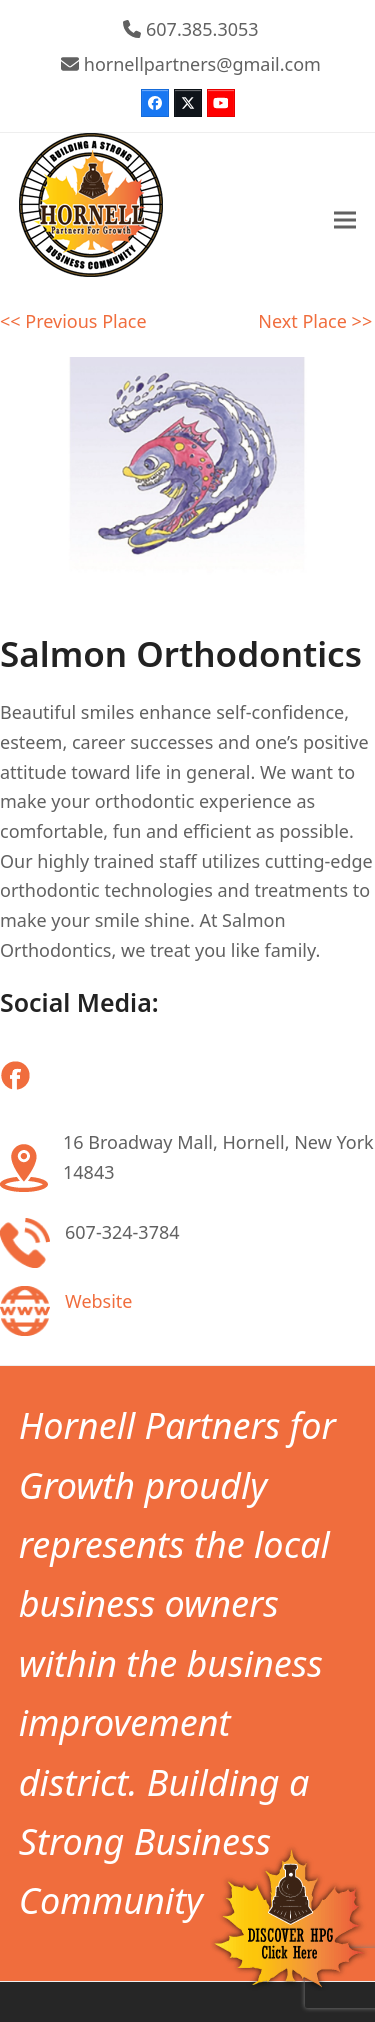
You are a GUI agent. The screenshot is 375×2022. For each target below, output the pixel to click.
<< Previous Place (73, 321)
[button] (345, 220)
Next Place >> (315, 321)
